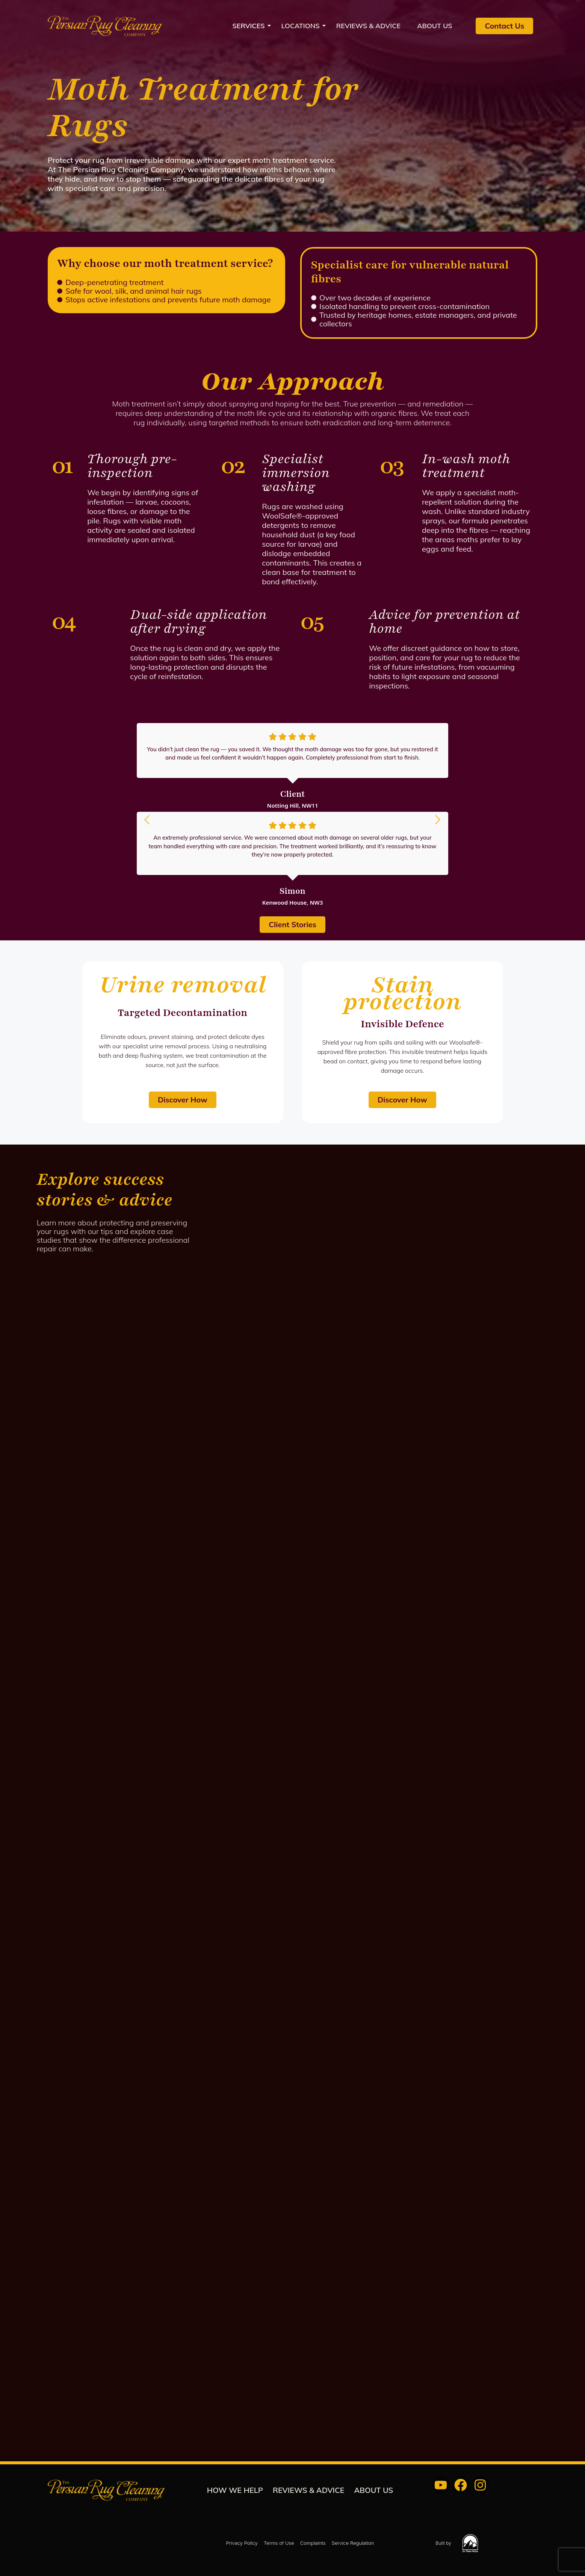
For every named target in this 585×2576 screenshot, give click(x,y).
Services (250, 25)
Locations (302, 25)
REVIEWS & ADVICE (368, 25)
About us (434, 25)
